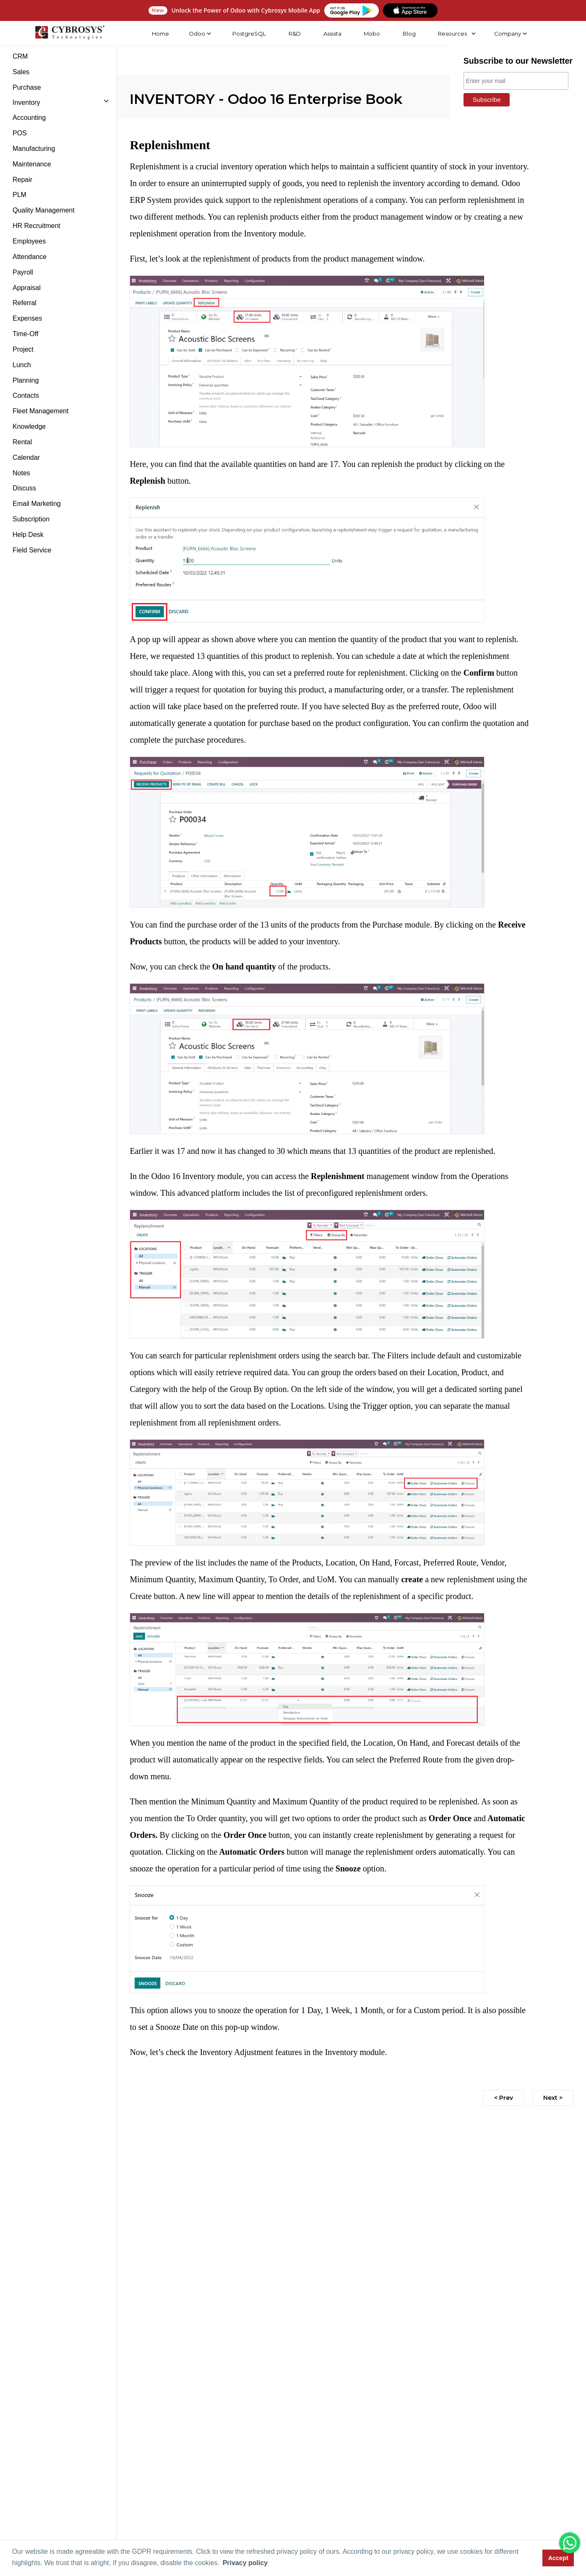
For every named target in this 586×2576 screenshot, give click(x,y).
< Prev (503, 2098)
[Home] (68, 33)
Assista (331, 33)
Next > (553, 2098)
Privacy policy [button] (245, 2562)
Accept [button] (558, 2558)
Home (159, 33)
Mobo (370, 33)
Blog (407, 33)
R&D (293, 33)
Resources (451, 33)
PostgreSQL (248, 33)
